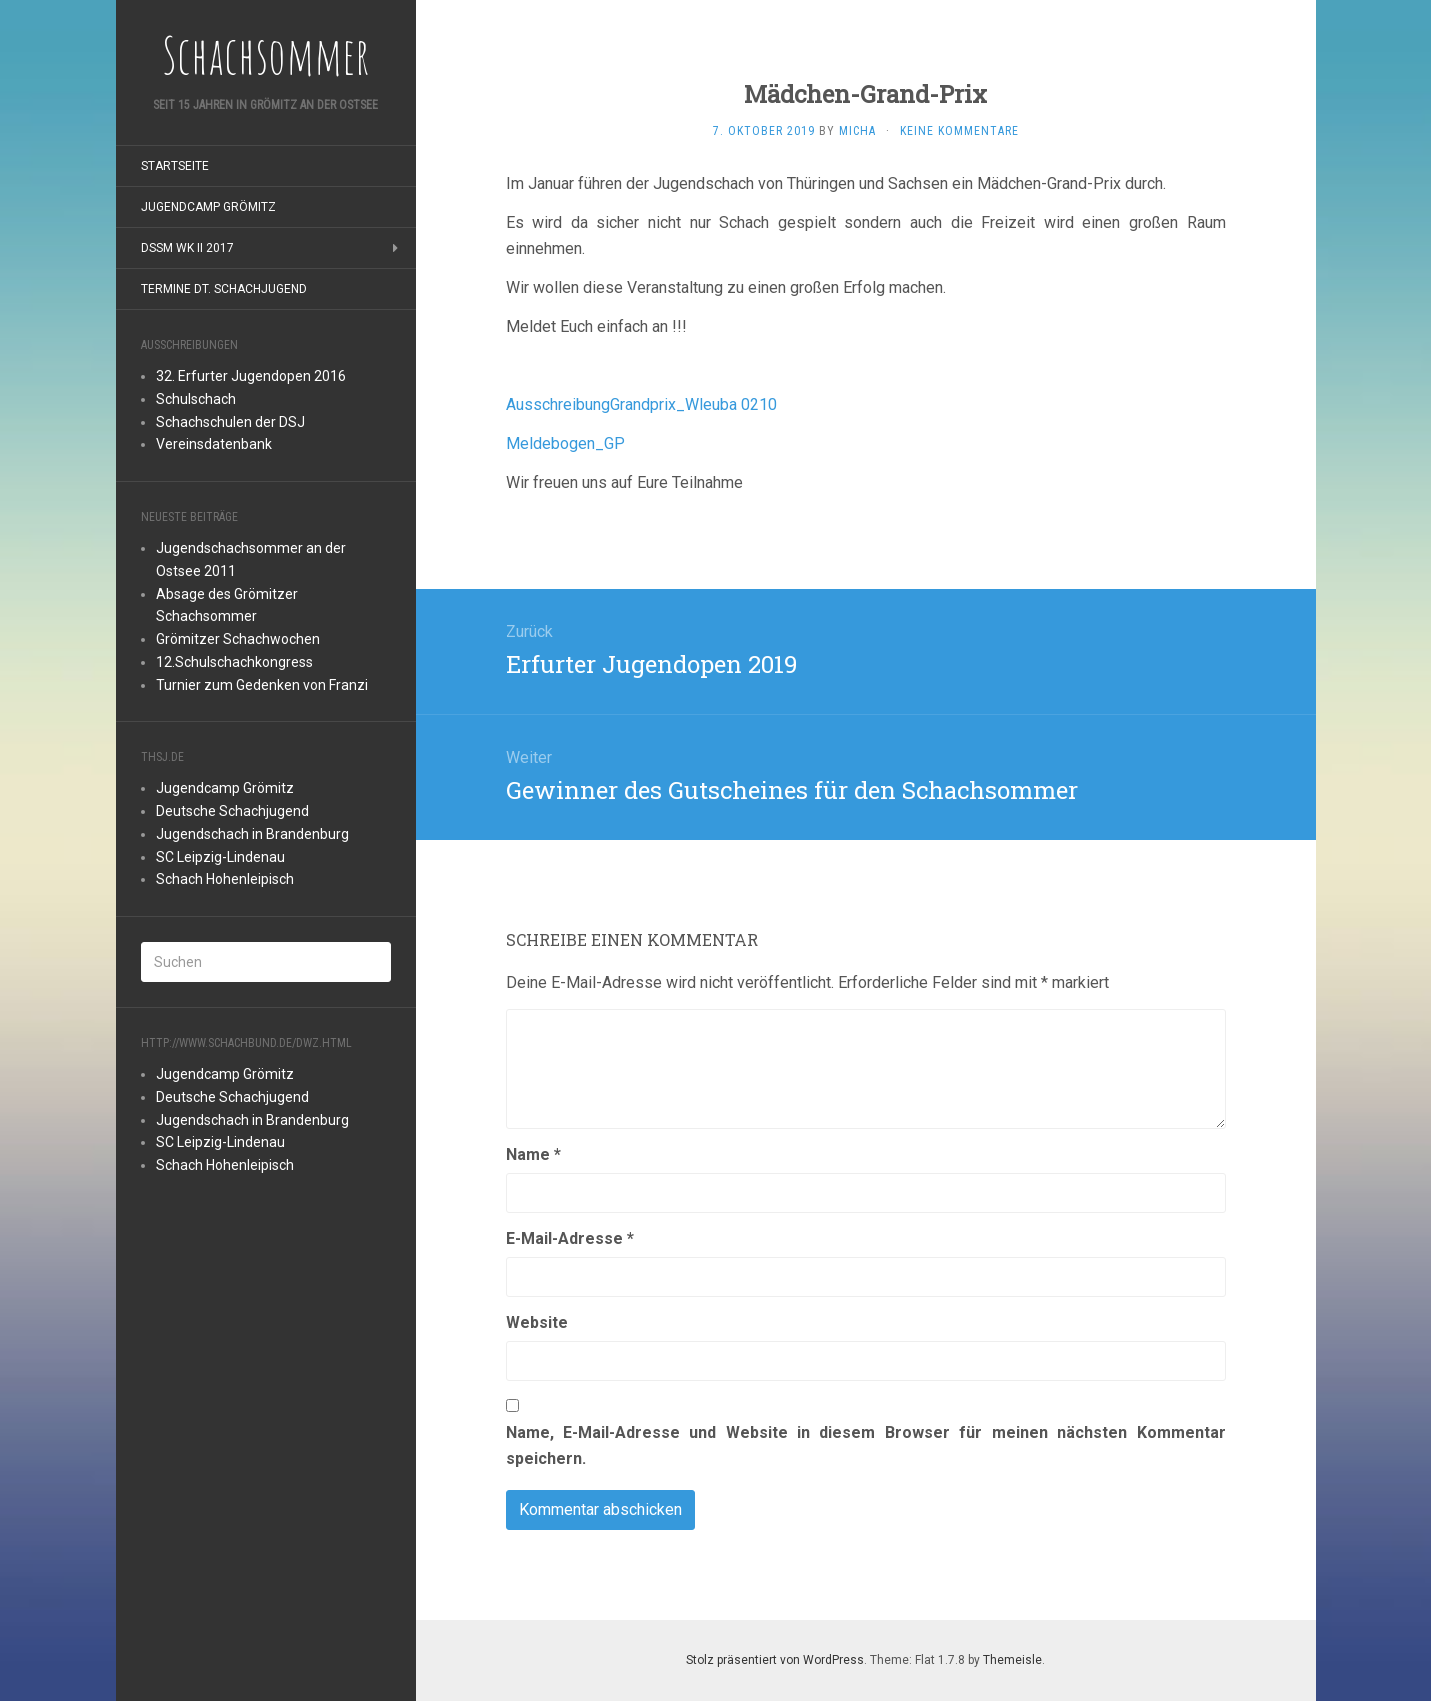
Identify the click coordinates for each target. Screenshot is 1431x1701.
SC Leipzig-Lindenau (220, 857)
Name (533, 1154)
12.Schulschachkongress (234, 662)
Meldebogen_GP (565, 443)
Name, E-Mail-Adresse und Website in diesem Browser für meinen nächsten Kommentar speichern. (866, 1445)
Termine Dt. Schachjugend (224, 289)
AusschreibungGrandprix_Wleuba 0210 (641, 404)
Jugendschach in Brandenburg (252, 834)
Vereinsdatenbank (214, 444)
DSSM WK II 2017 (187, 248)
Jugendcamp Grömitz (208, 207)
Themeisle (1012, 1660)
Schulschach (196, 399)
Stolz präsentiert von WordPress (775, 1660)
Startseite (175, 166)
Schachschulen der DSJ (230, 422)
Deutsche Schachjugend (232, 811)
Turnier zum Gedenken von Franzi (262, 685)
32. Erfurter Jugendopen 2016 (251, 376)
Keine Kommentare (959, 131)
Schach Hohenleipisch (225, 879)
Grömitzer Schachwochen (238, 639)
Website (537, 1322)
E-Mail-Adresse (570, 1238)
